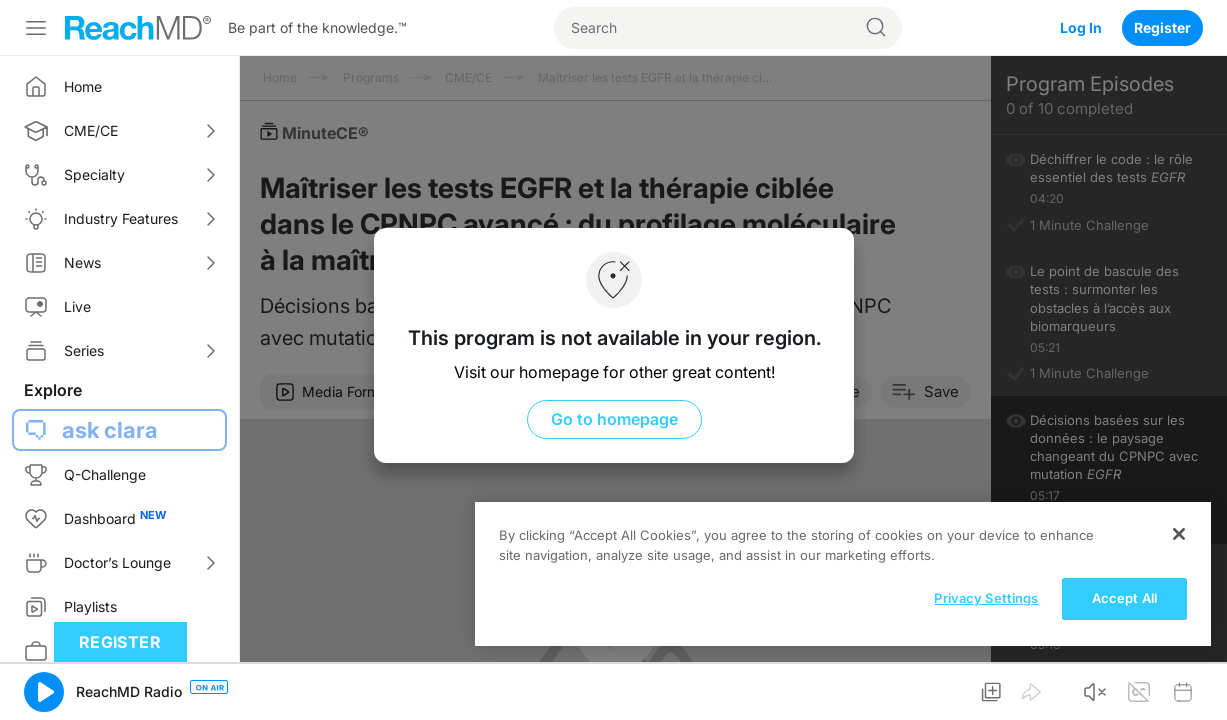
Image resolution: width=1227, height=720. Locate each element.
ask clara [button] (110, 430)
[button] (44, 692)
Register (1162, 27)
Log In (1081, 27)
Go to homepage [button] (613, 419)
